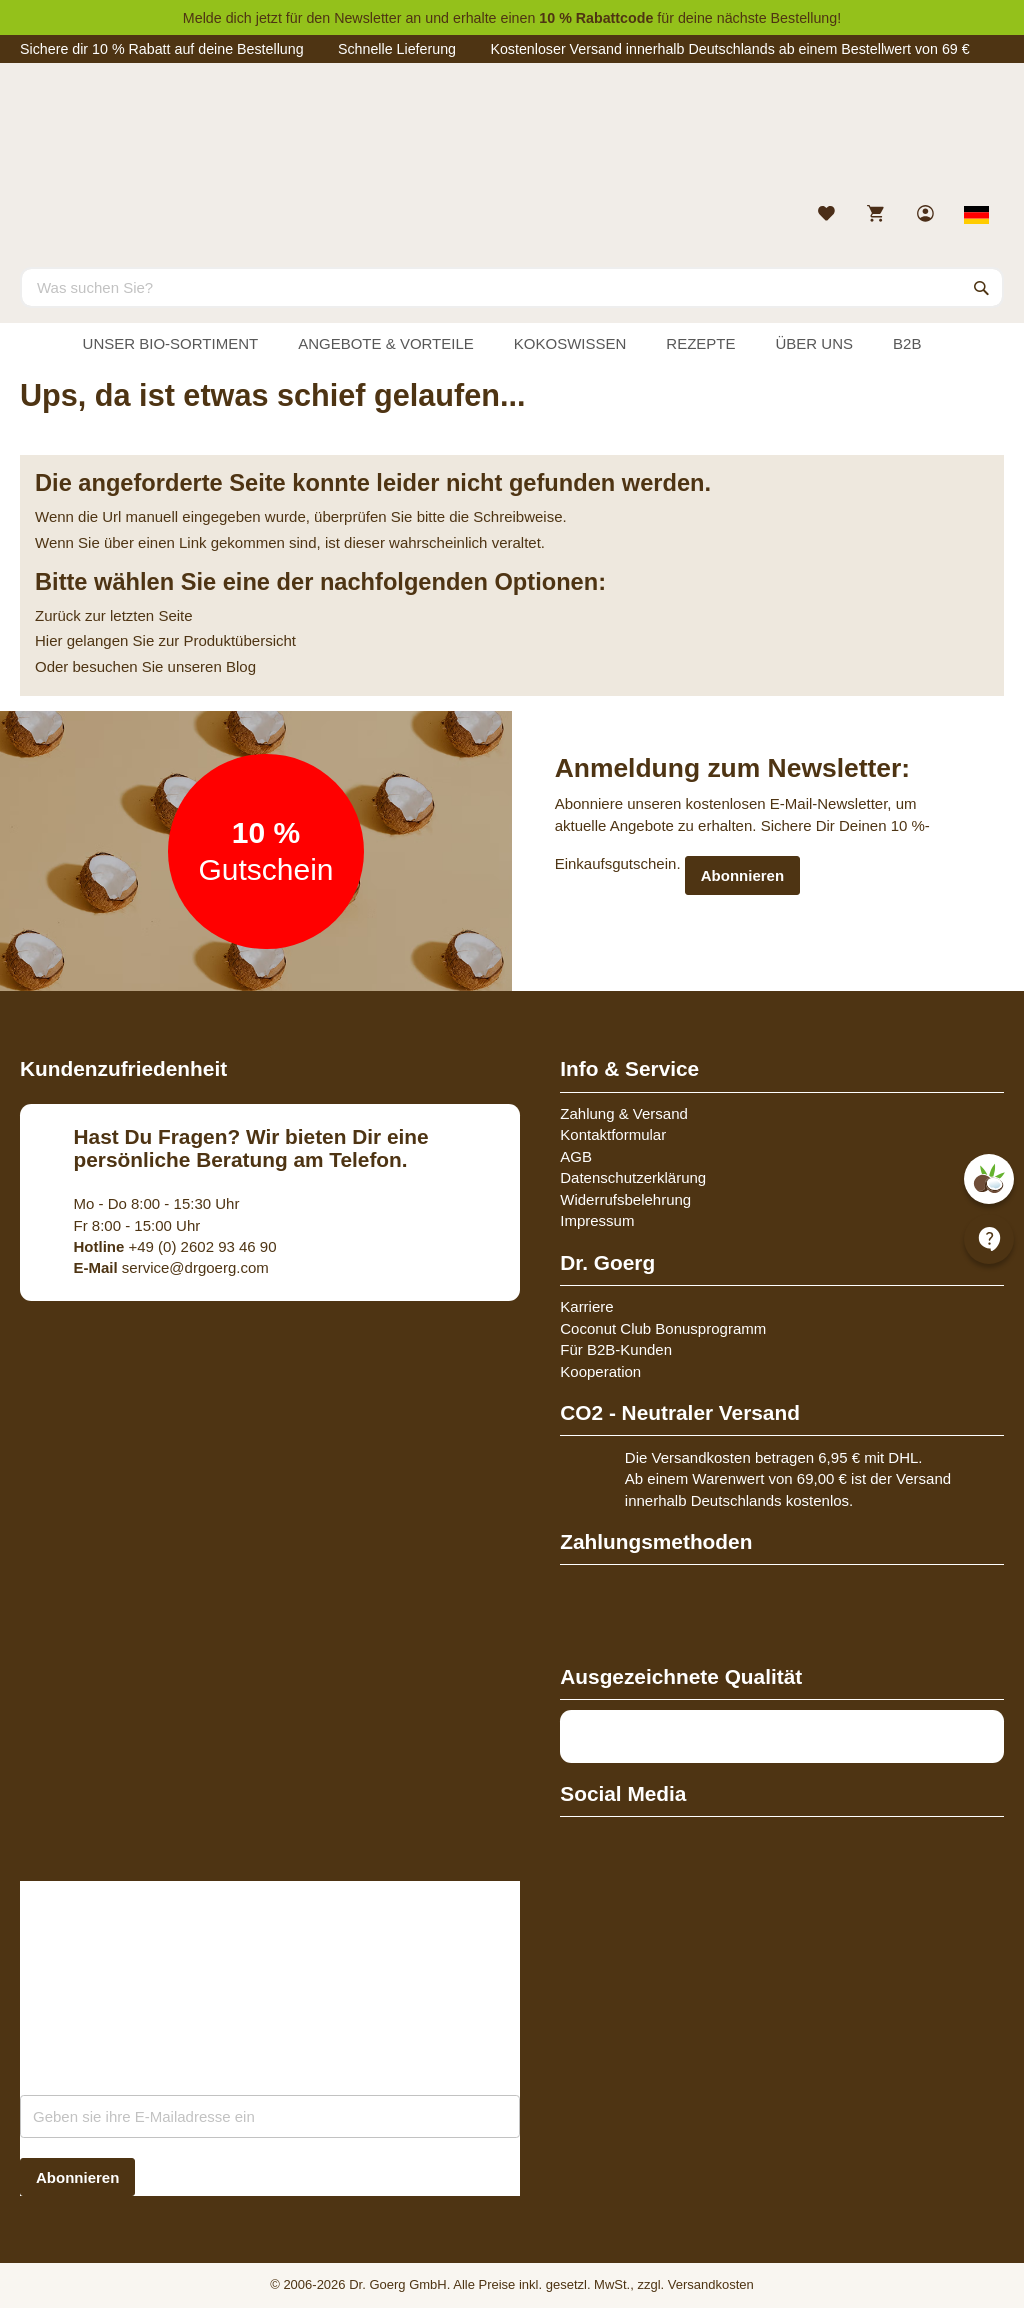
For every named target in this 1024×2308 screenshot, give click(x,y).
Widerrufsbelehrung (625, 1199)
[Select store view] (977, 215)
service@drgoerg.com (171, 1267)
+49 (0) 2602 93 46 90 (175, 1246)
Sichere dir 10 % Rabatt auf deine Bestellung (162, 49)
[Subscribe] (77, 2177)
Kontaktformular (613, 1134)
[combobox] (512, 287)
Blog (241, 666)
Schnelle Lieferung (397, 49)
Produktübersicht (239, 640)
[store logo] (512, 138)
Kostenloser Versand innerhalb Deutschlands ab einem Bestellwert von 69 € (729, 49)
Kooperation (600, 1371)
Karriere (586, 1306)
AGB (576, 1156)
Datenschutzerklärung (633, 1177)
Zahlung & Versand (624, 1113)
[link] (927, 215)
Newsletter (367, 18)
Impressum (597, 1220)
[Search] (982, 287)
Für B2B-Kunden (616, 1349)
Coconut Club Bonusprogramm (663, 1328)
